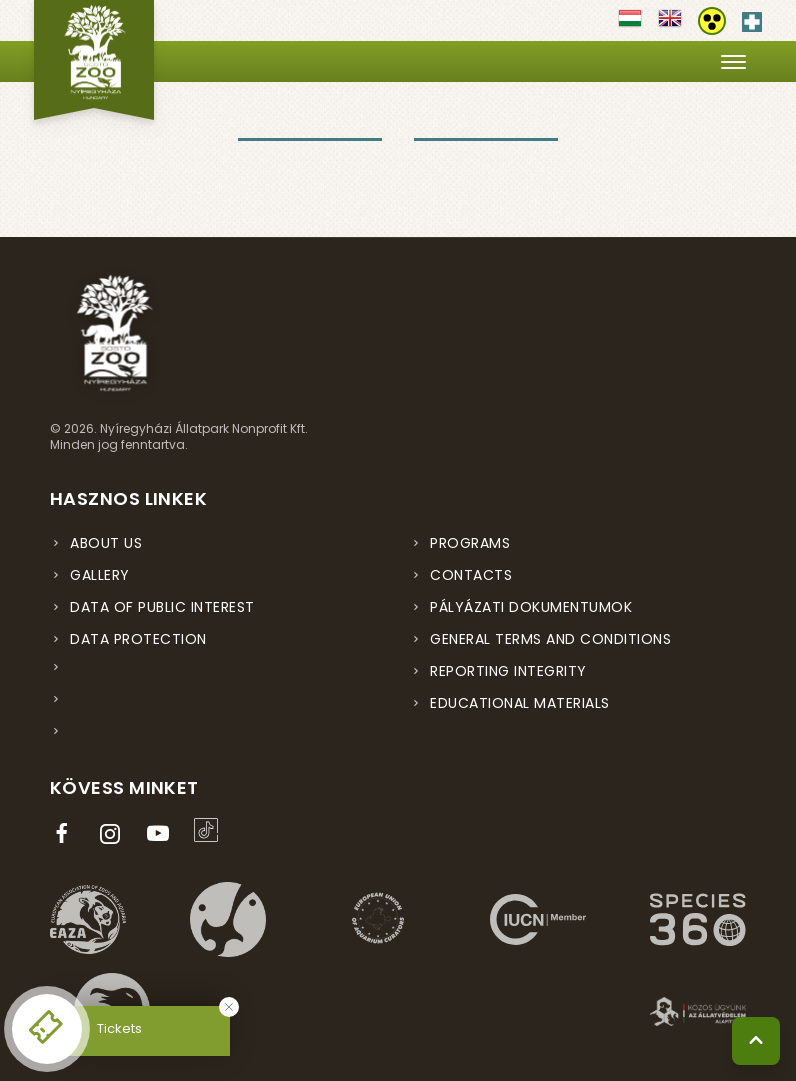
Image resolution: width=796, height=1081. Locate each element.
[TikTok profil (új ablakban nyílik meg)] (210, 830)
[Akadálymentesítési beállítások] (712, 21)
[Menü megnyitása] (733, 61)
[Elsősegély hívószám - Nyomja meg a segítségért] (752, 18)
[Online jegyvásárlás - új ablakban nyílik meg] (47, 1029)
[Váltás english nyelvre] (670, 25)
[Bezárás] (229, 1007)
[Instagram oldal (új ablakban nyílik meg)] (114, 834)
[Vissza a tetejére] (756, 1041)
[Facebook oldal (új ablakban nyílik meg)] (66, 834)
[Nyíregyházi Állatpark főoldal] (94, 60)
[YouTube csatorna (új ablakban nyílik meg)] (162, 834)
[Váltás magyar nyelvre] (630, 25)
